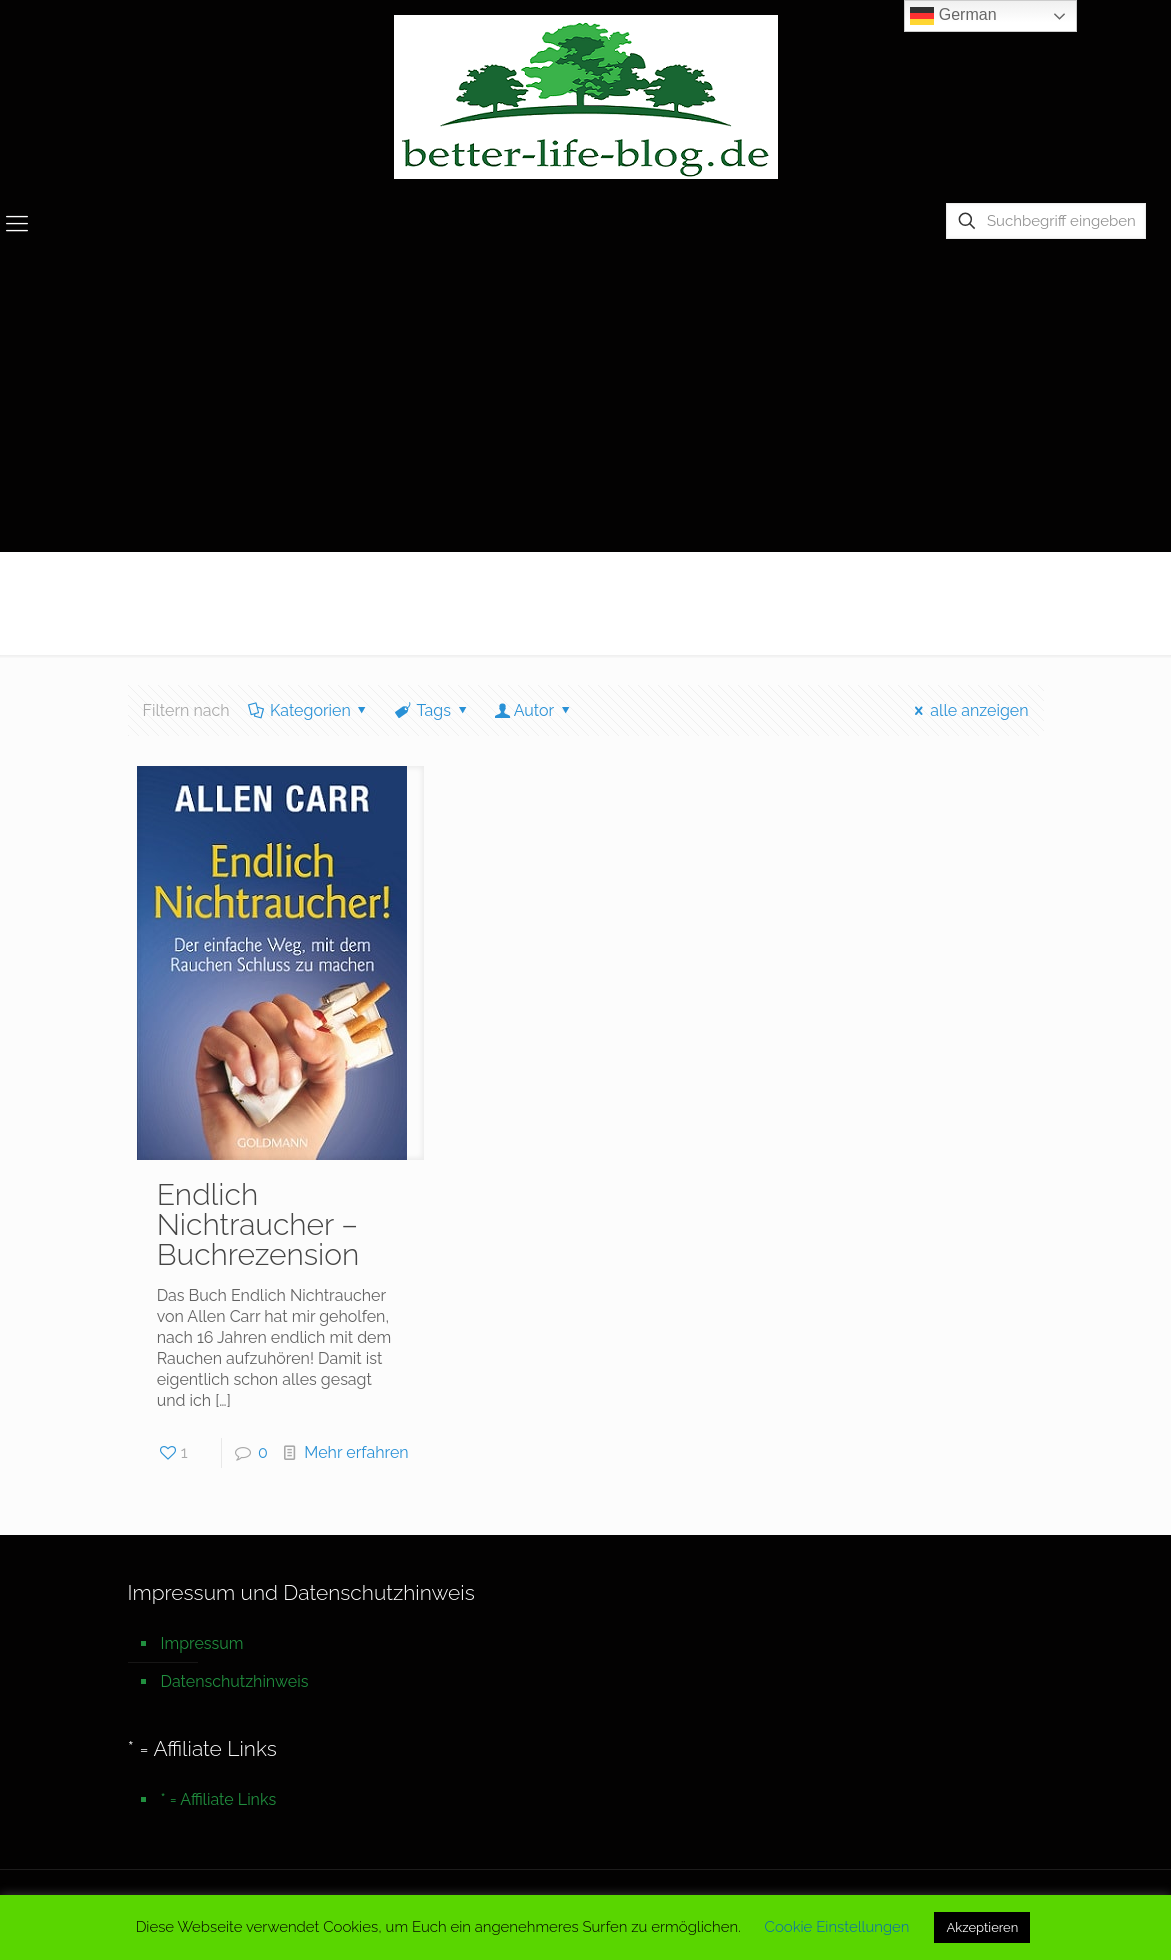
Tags (432, 710)
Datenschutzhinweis (235, 1681)
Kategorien (309, 710)
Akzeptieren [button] (982, 1927)
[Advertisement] (585, 401)
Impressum (202, 1643)
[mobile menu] (17, 223)
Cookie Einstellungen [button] (837, 1927)
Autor (533, 710)
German (953, 16)
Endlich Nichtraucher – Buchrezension (258, 1224)
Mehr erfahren (356, 1452)
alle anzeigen (968, 710)
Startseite (974, 593)
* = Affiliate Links (219, 1799)
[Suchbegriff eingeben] (1046, 221)
